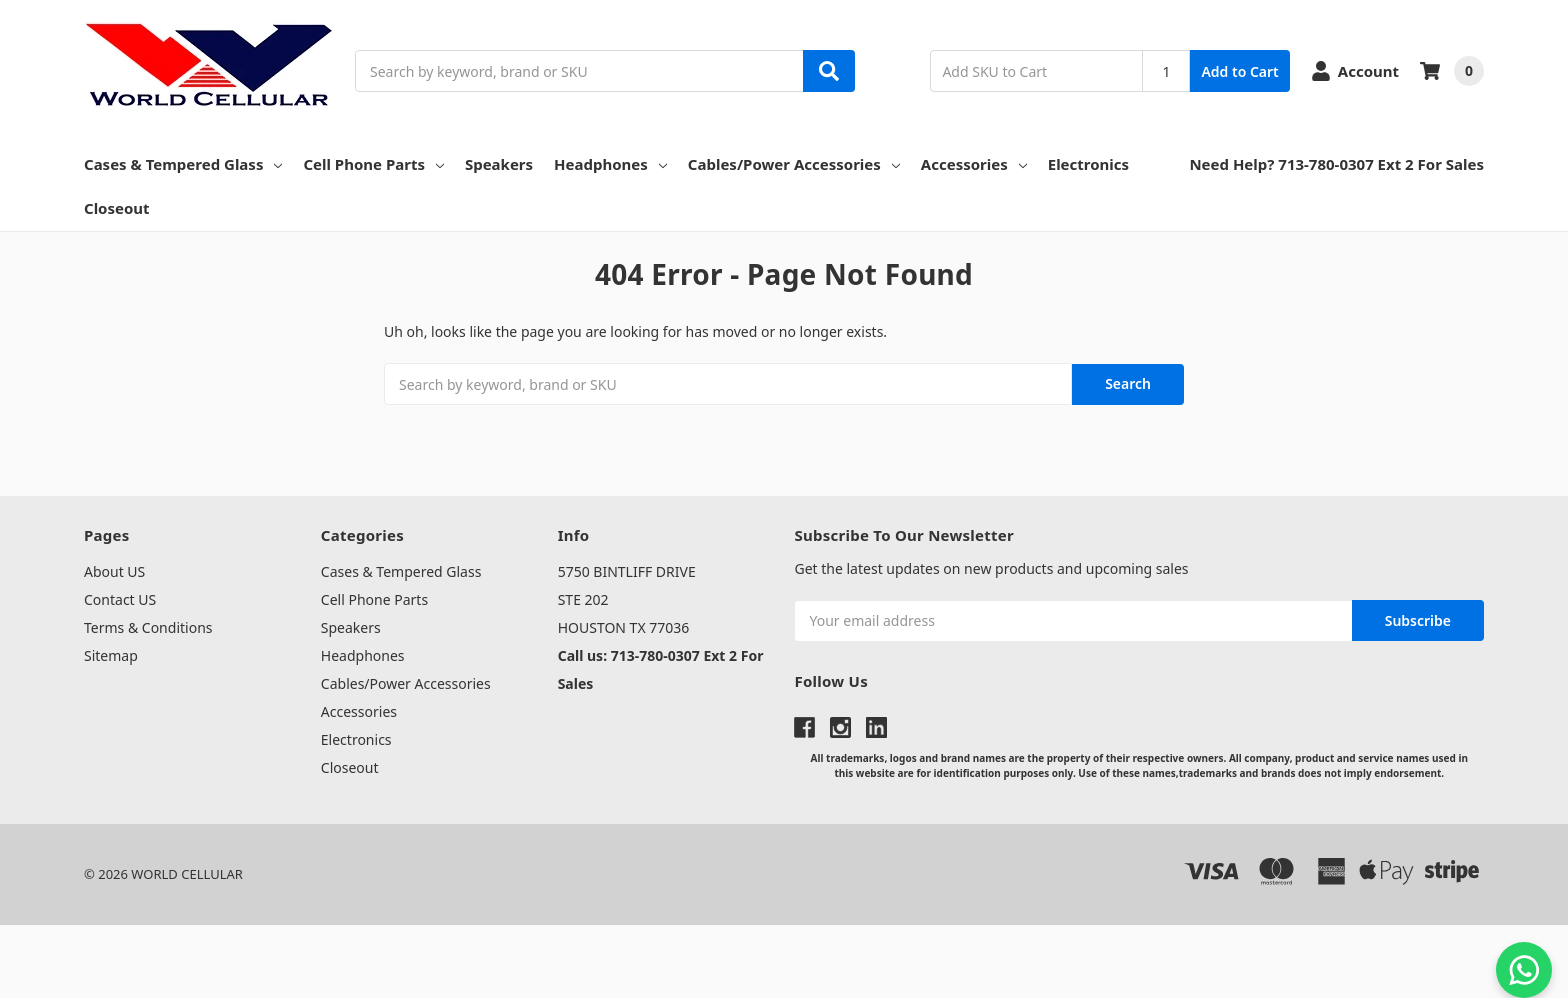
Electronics (1088, 164)
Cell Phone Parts (373, 164)
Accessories (974, 164)
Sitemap (111, 655)
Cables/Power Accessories (794, 164)
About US (114, 571)
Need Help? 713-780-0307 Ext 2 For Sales (1336, 164)
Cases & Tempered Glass (183, 164)
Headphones (610, 164)
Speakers (499, 164)
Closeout (117, 208)
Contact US (120, 599)
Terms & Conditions (148, 627)
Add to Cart (1239, 71)
